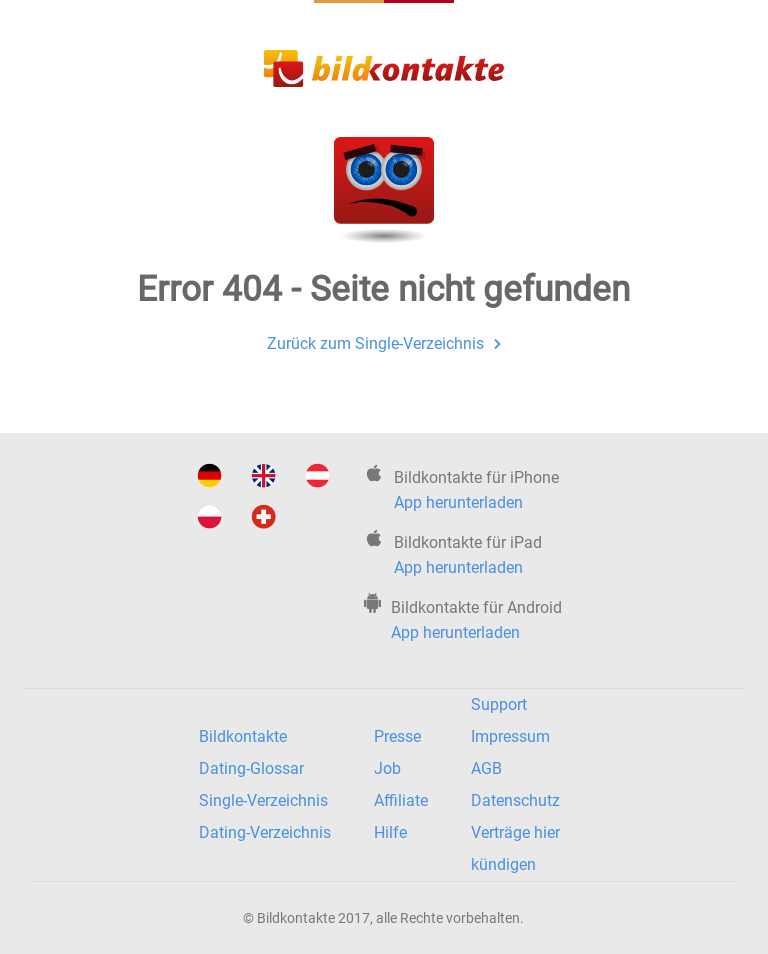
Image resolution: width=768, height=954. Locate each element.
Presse (397, 736)
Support (499, 704)
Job (387, 768)
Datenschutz (515, 800)
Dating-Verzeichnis (265, 832)
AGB (486, 768)
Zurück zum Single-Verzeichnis (384, 343)
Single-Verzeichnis (263, 800)
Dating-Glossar (251, 768)
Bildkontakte (243, 736)
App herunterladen (458, 502)
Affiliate (401, 800)
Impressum (510, 736)
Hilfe (390, 832)
